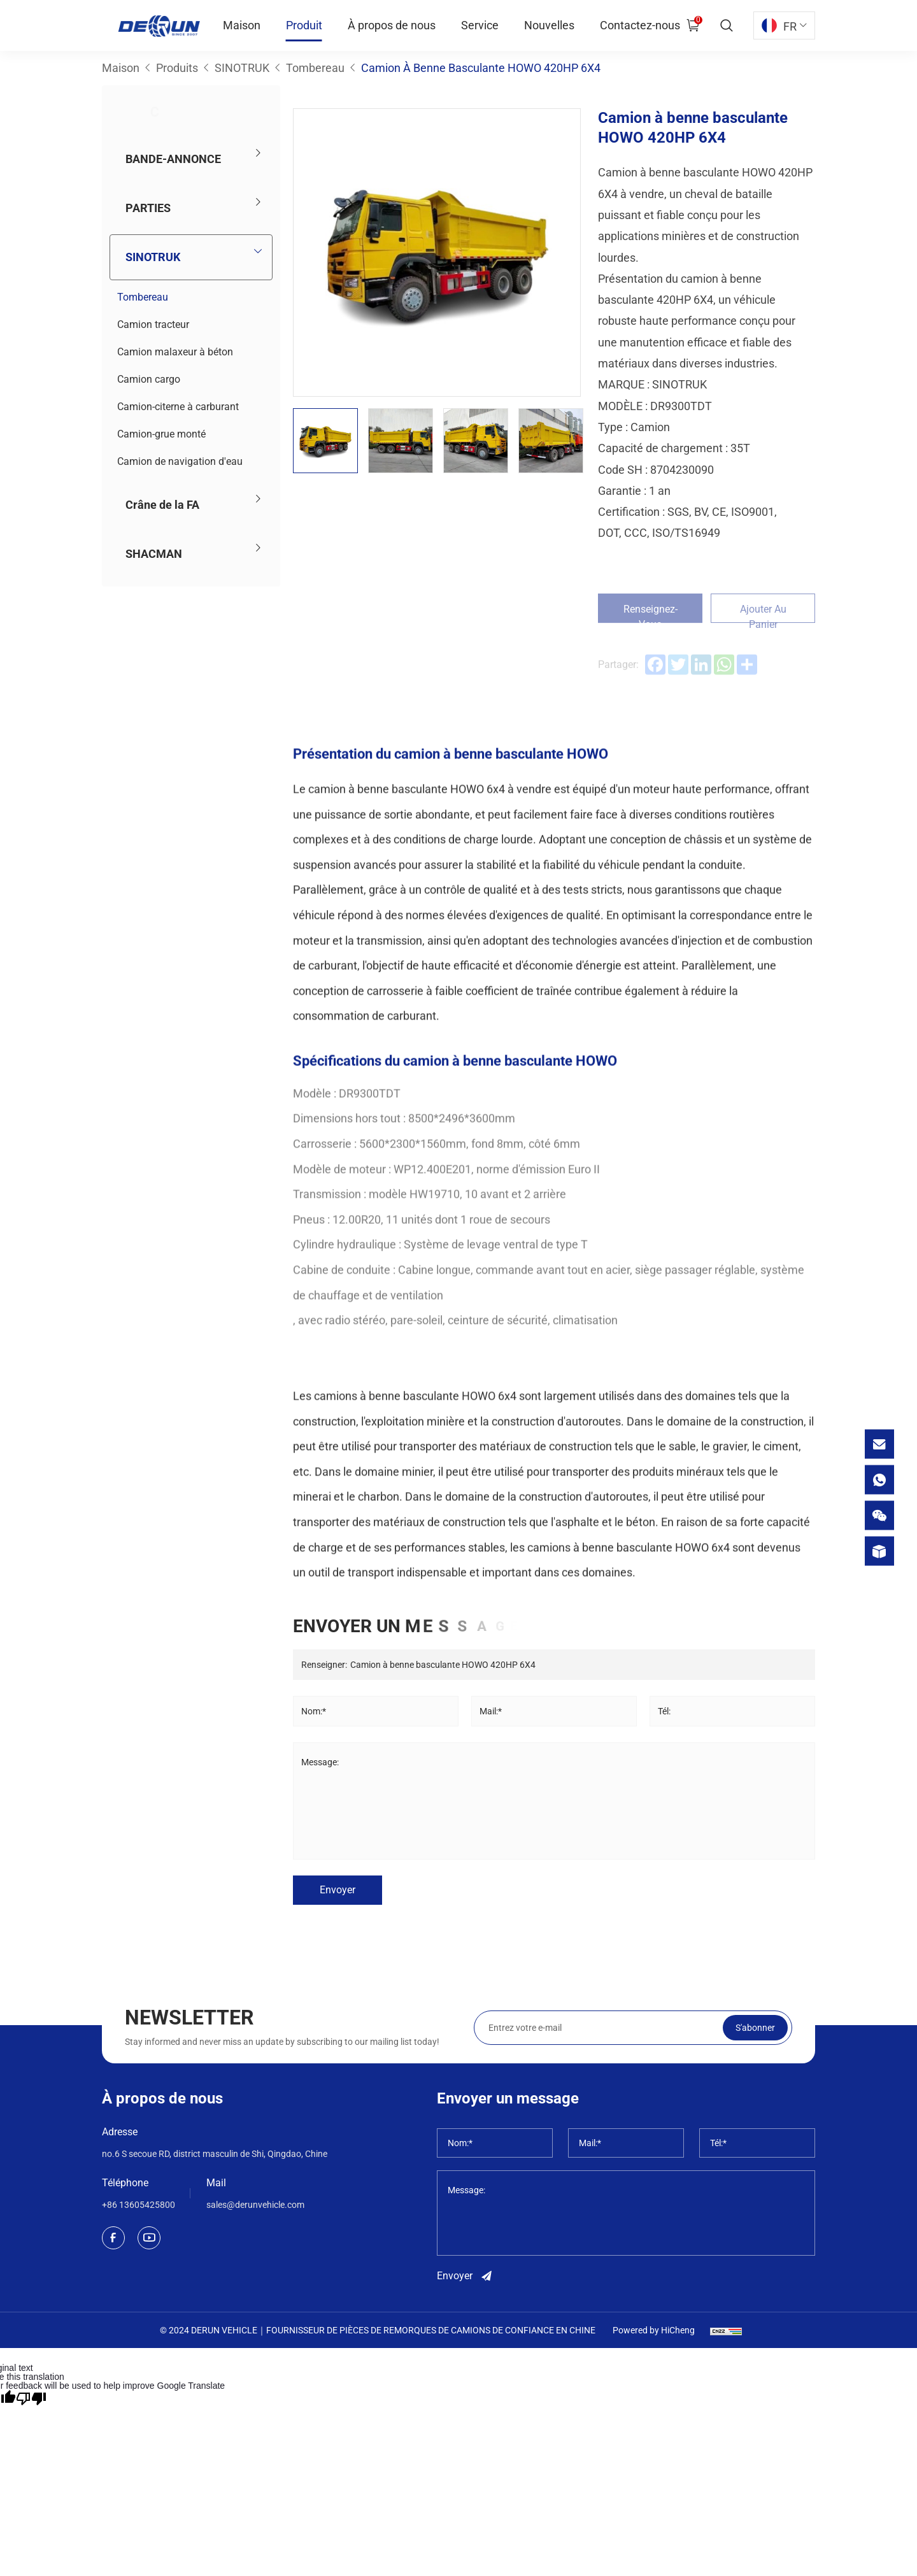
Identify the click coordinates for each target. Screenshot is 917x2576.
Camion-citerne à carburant (178, 407)
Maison (241, 25)
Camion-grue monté (161, 434)
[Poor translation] (31, 2398)
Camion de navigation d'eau (180, 461)
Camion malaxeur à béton (175, 352)
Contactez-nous (640, 25)
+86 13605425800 (138, 2205)
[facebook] (113, 2237)
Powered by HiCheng (654, 2330)
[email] (879, 1443)
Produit (304, 25)
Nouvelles (549, 25)
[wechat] (879, 1515)
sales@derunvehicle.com (255, 2205)
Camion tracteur (153, 324)
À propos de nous (392, 25)
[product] (879, 1550)
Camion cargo (148, 379)
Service (480, 25)
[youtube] (149, 2237)
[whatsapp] (879, 1479)
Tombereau (142, 297)
